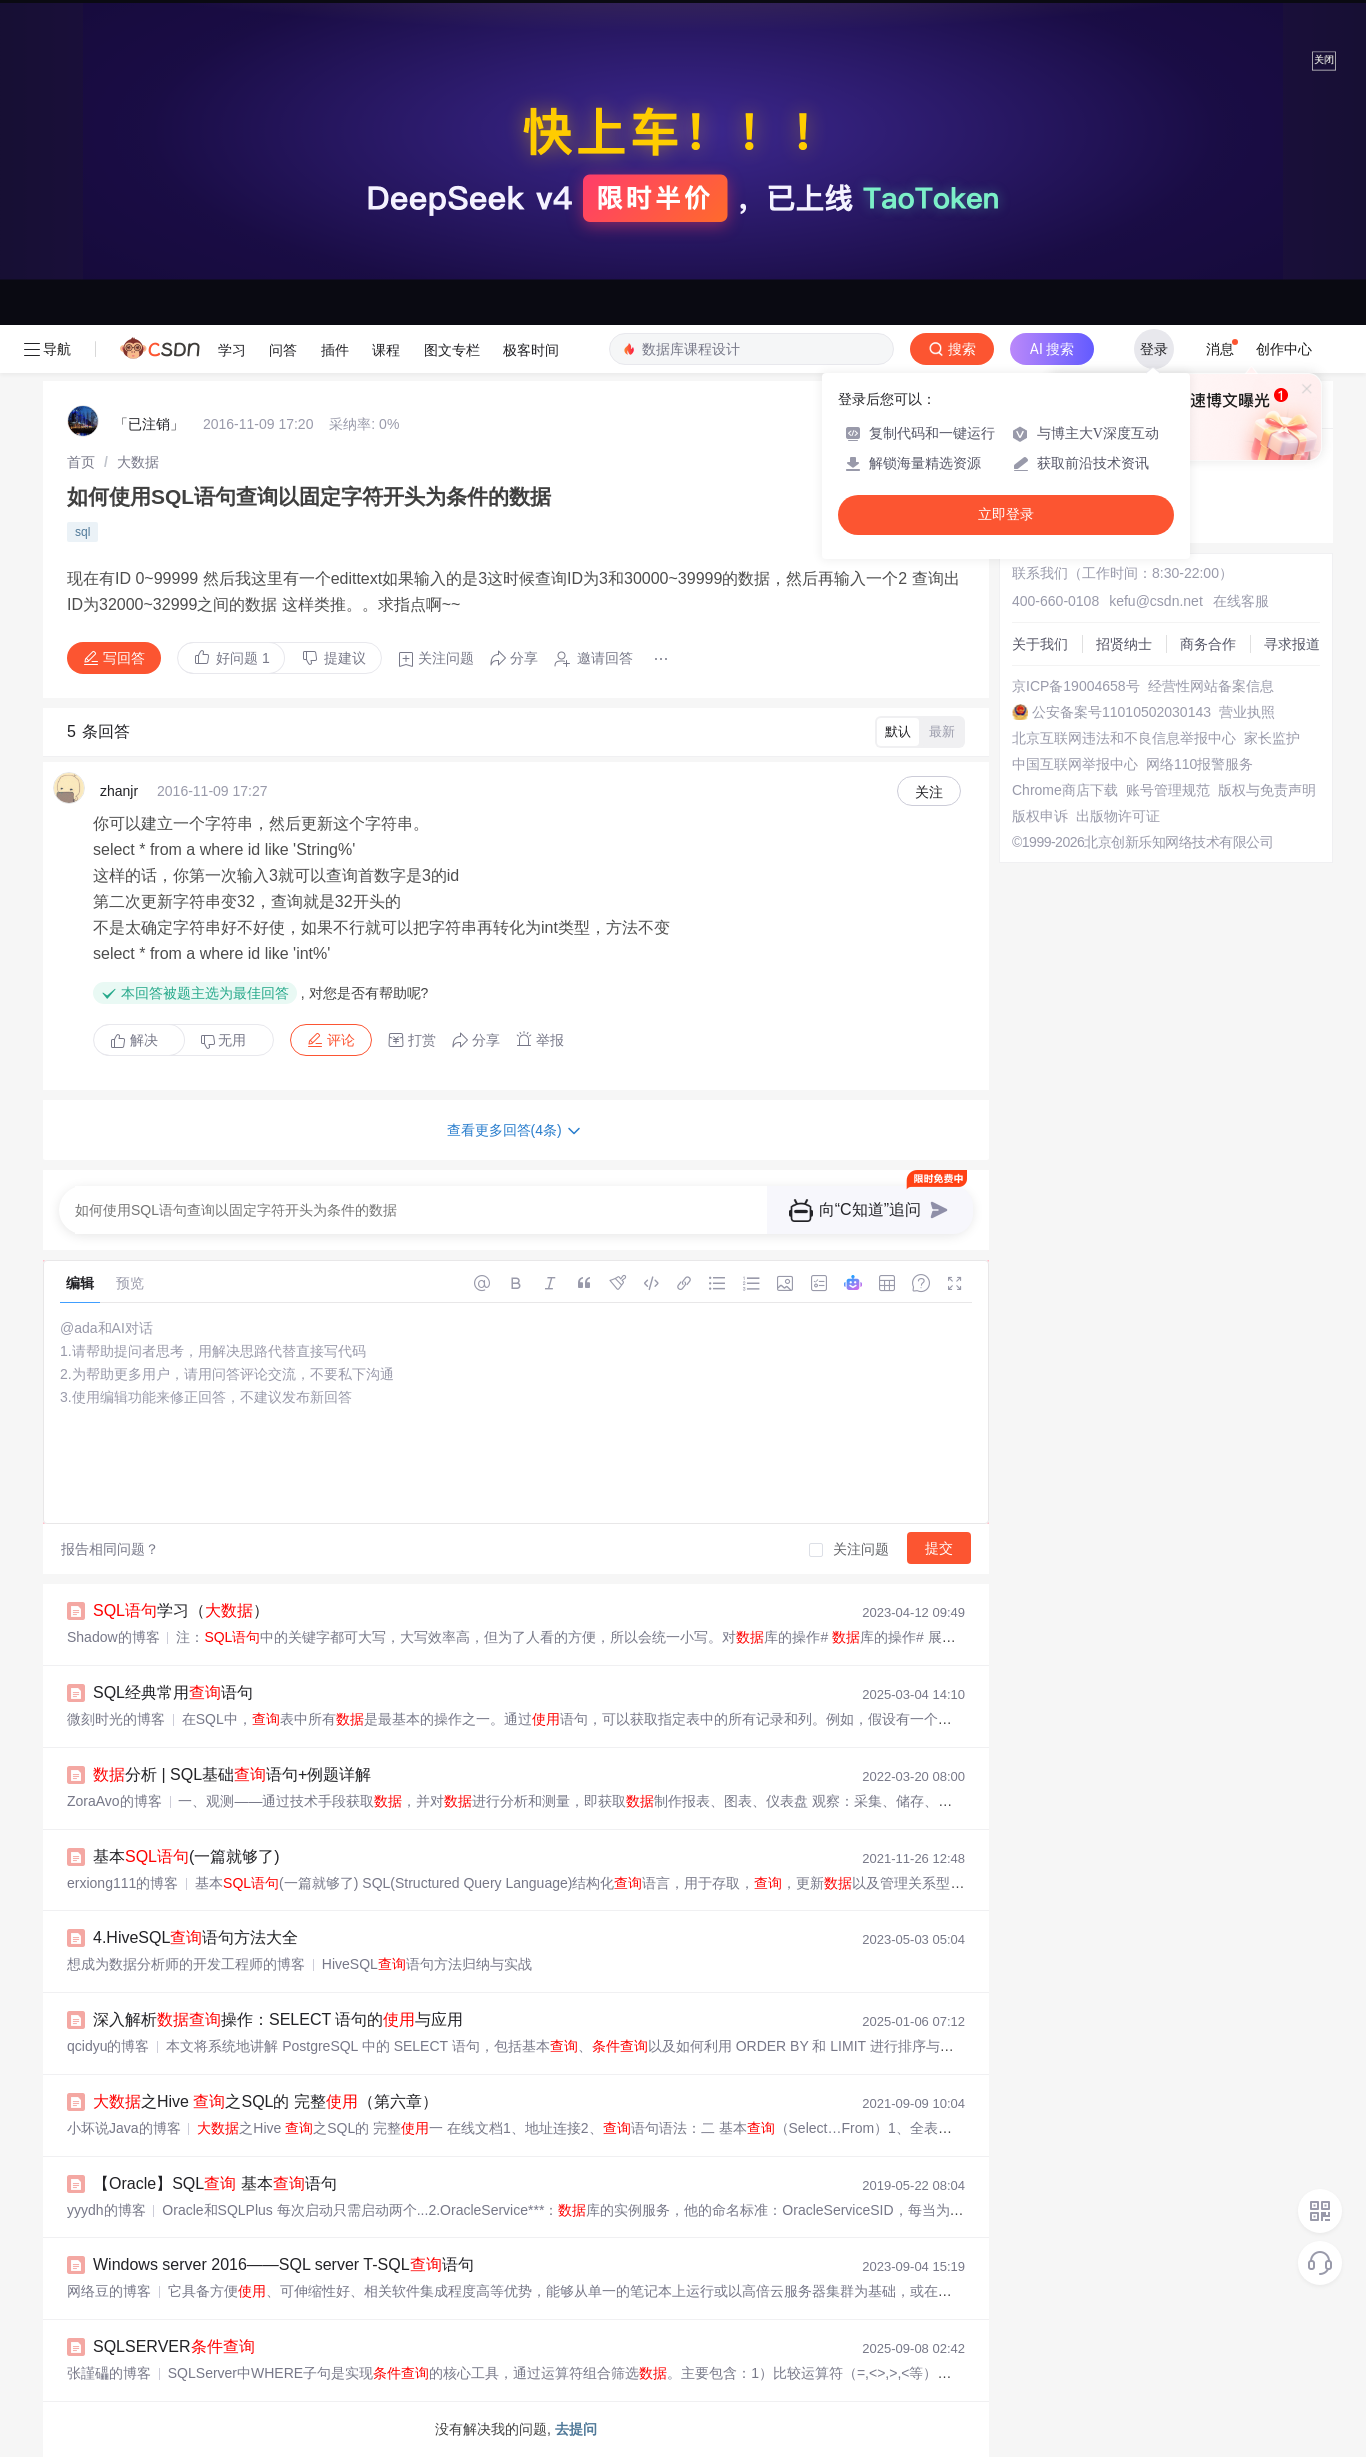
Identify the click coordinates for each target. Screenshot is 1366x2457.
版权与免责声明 (1267, 790)
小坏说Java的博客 (124, 2128)
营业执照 (1247, 712)
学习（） (181, 1610)
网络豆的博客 (109, 2291)
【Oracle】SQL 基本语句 (215, 2183)
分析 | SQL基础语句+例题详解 (232, 1774)
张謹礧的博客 (109, 2373)
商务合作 (1208, 644)
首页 (81, 462)
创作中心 (1284, 349)
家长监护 (1272, 738)
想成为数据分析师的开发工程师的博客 (186, 1964)
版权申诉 (1040, 816)
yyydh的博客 (106, 2210)
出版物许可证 (1118, 816)
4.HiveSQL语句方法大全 (195, 1937)
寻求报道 (1292, 644)
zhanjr (119, 791)
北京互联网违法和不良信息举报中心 (1124, 738)
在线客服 (1241, 601)
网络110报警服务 (1199, 764)
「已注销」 (149, 424)
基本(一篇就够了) (186, 1856)
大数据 (138, 462)
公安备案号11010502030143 (1121, 712)
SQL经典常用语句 (173, 1692)
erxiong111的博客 (122, 1883)
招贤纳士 (1124, 644)
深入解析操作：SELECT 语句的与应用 (278, 2019)
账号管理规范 (1168, 790)
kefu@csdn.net (1156, 601)
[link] (81, 462)
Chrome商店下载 (1065, 790)
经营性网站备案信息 (1211, 686)
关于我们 (1040, 644)
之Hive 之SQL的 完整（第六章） (265, 2101)
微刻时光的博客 (116, 1719)
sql (82, 532)
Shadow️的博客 (113, 1637)
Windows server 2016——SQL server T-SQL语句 (283, 2264)
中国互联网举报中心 (1075, 764)
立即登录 (1006, 514)
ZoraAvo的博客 (114, 1801)
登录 (1154, 349)
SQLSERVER (174, 2346)
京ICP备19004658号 (1076, 686)
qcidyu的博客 (108, 2046)
